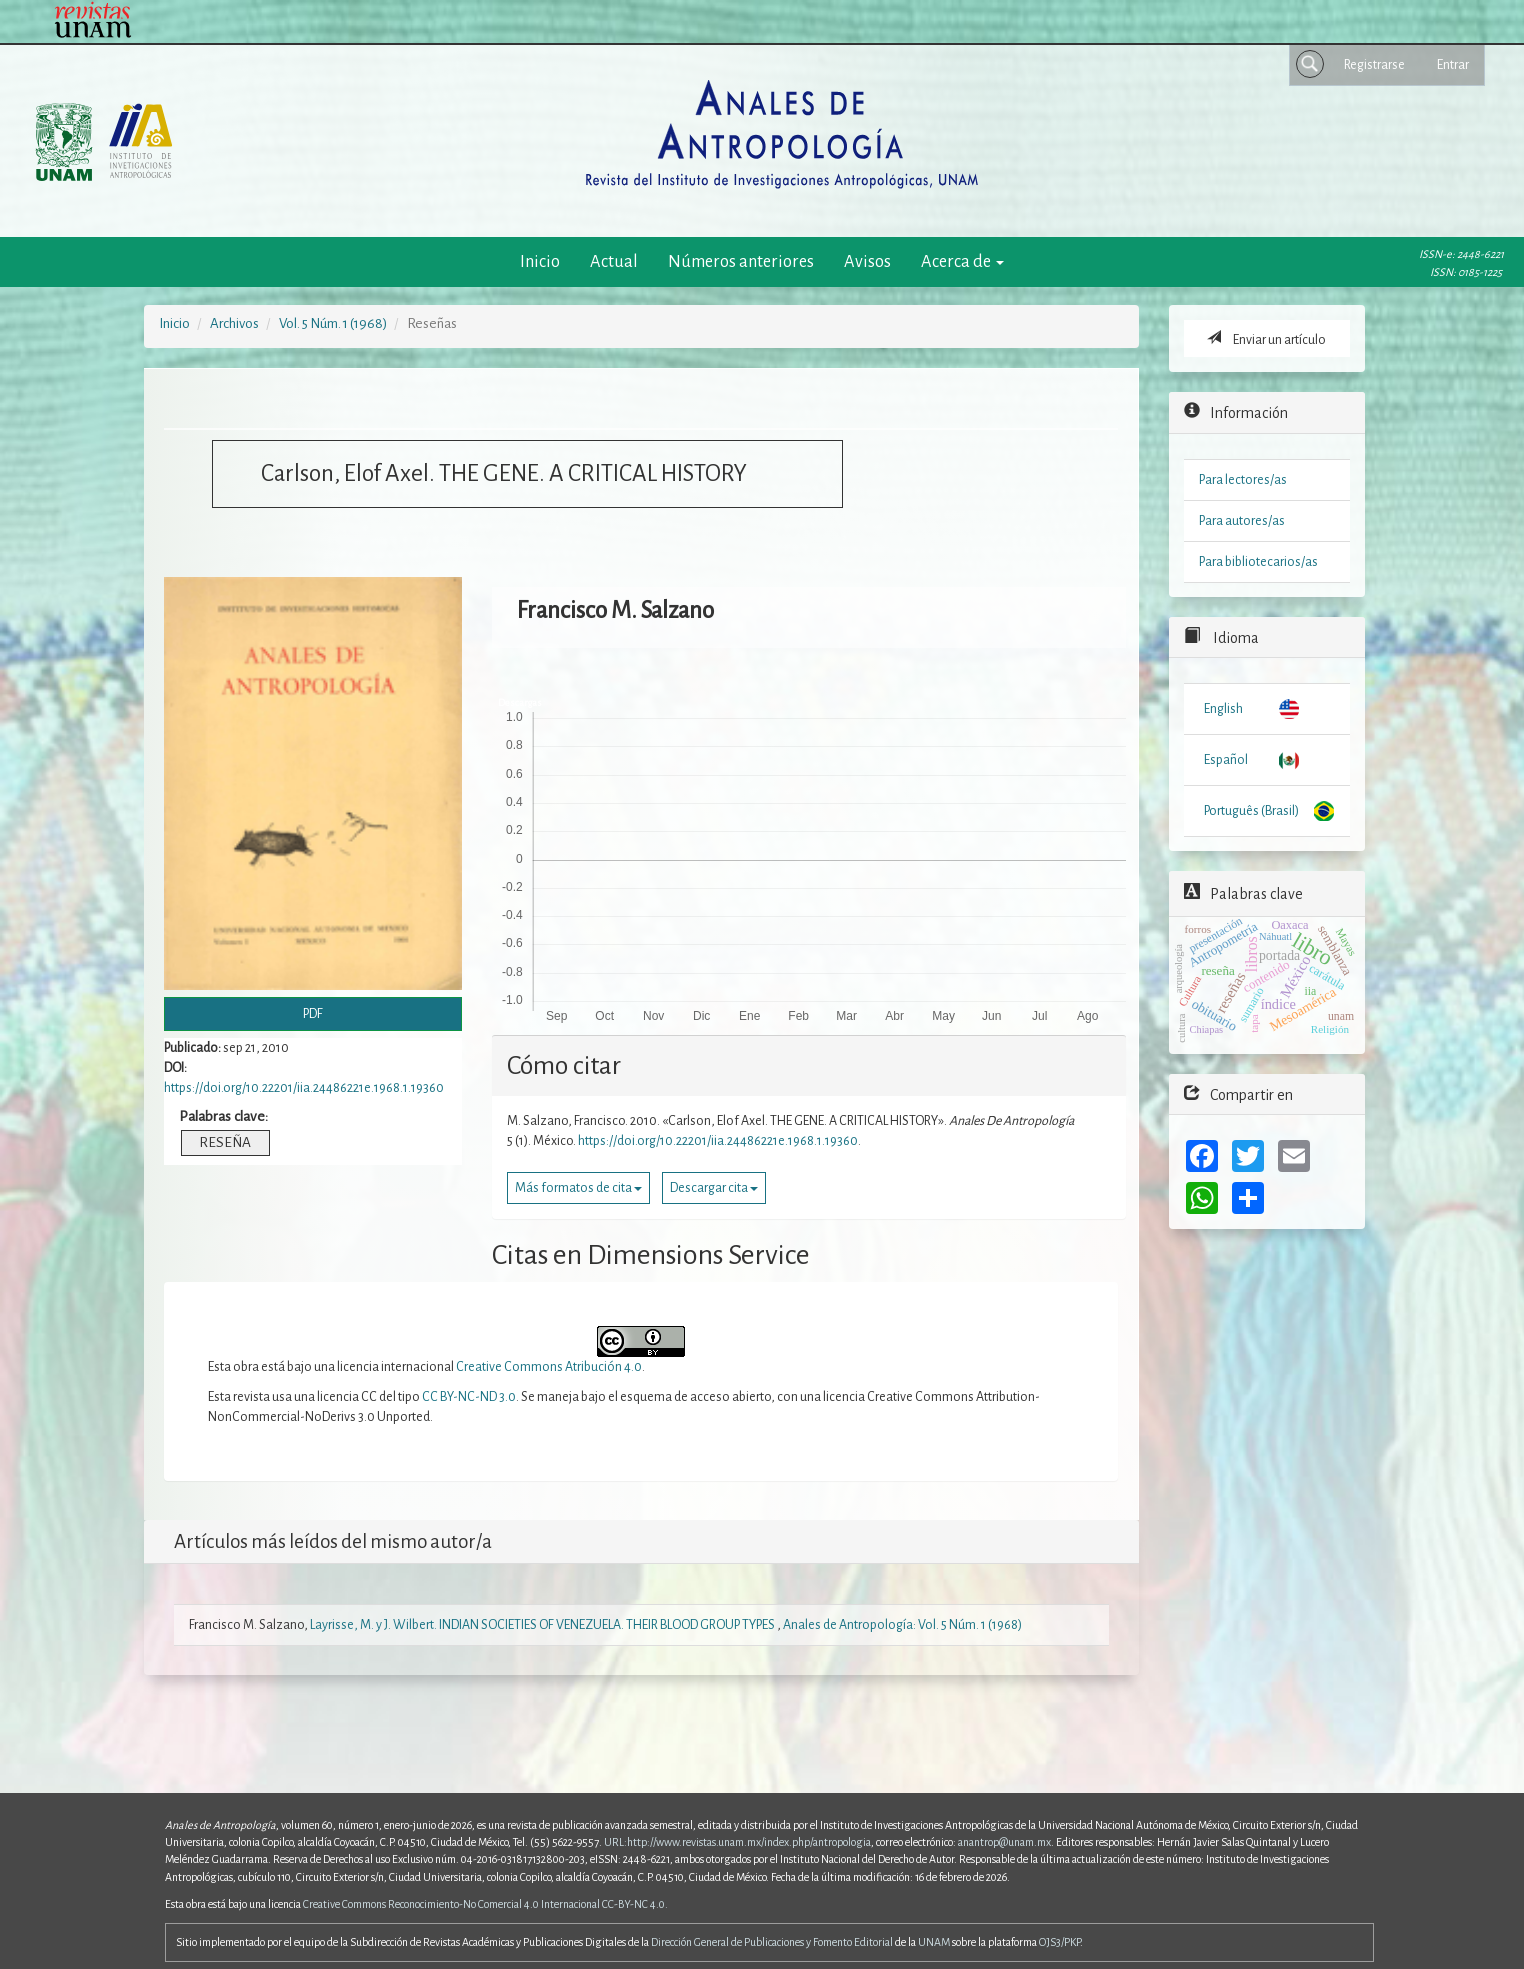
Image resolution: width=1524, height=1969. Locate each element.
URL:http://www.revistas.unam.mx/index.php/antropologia (737, 1842)
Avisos (867, 261)
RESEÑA (225, 1142)
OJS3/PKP (1059, 1942)
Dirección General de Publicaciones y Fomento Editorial (772, 1942)
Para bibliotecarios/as (1258, 562)
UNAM (934, 1942)
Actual (614, 261)
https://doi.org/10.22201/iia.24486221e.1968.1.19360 (304, 1088)
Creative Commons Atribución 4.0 (549, 1367)
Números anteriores (741, 261)
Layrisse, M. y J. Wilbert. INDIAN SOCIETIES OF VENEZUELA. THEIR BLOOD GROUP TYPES (543, 1625)
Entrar (1453, 65)
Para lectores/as (1243, 480)
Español (1226, 760)
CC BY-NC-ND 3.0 (469, 1397)
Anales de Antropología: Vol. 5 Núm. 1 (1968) (902, 1625)
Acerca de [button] (962, 261)
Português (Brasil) (1251, 811)
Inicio (540, 261)
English (1223, 709)
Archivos (234, 323)
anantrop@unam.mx (1004, 1842)
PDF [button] (313, 1014)
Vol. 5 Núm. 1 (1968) (333, 323)
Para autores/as (1242, 521)
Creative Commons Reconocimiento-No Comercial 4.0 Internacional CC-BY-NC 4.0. (485, 1904)
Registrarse (1374, 65)
